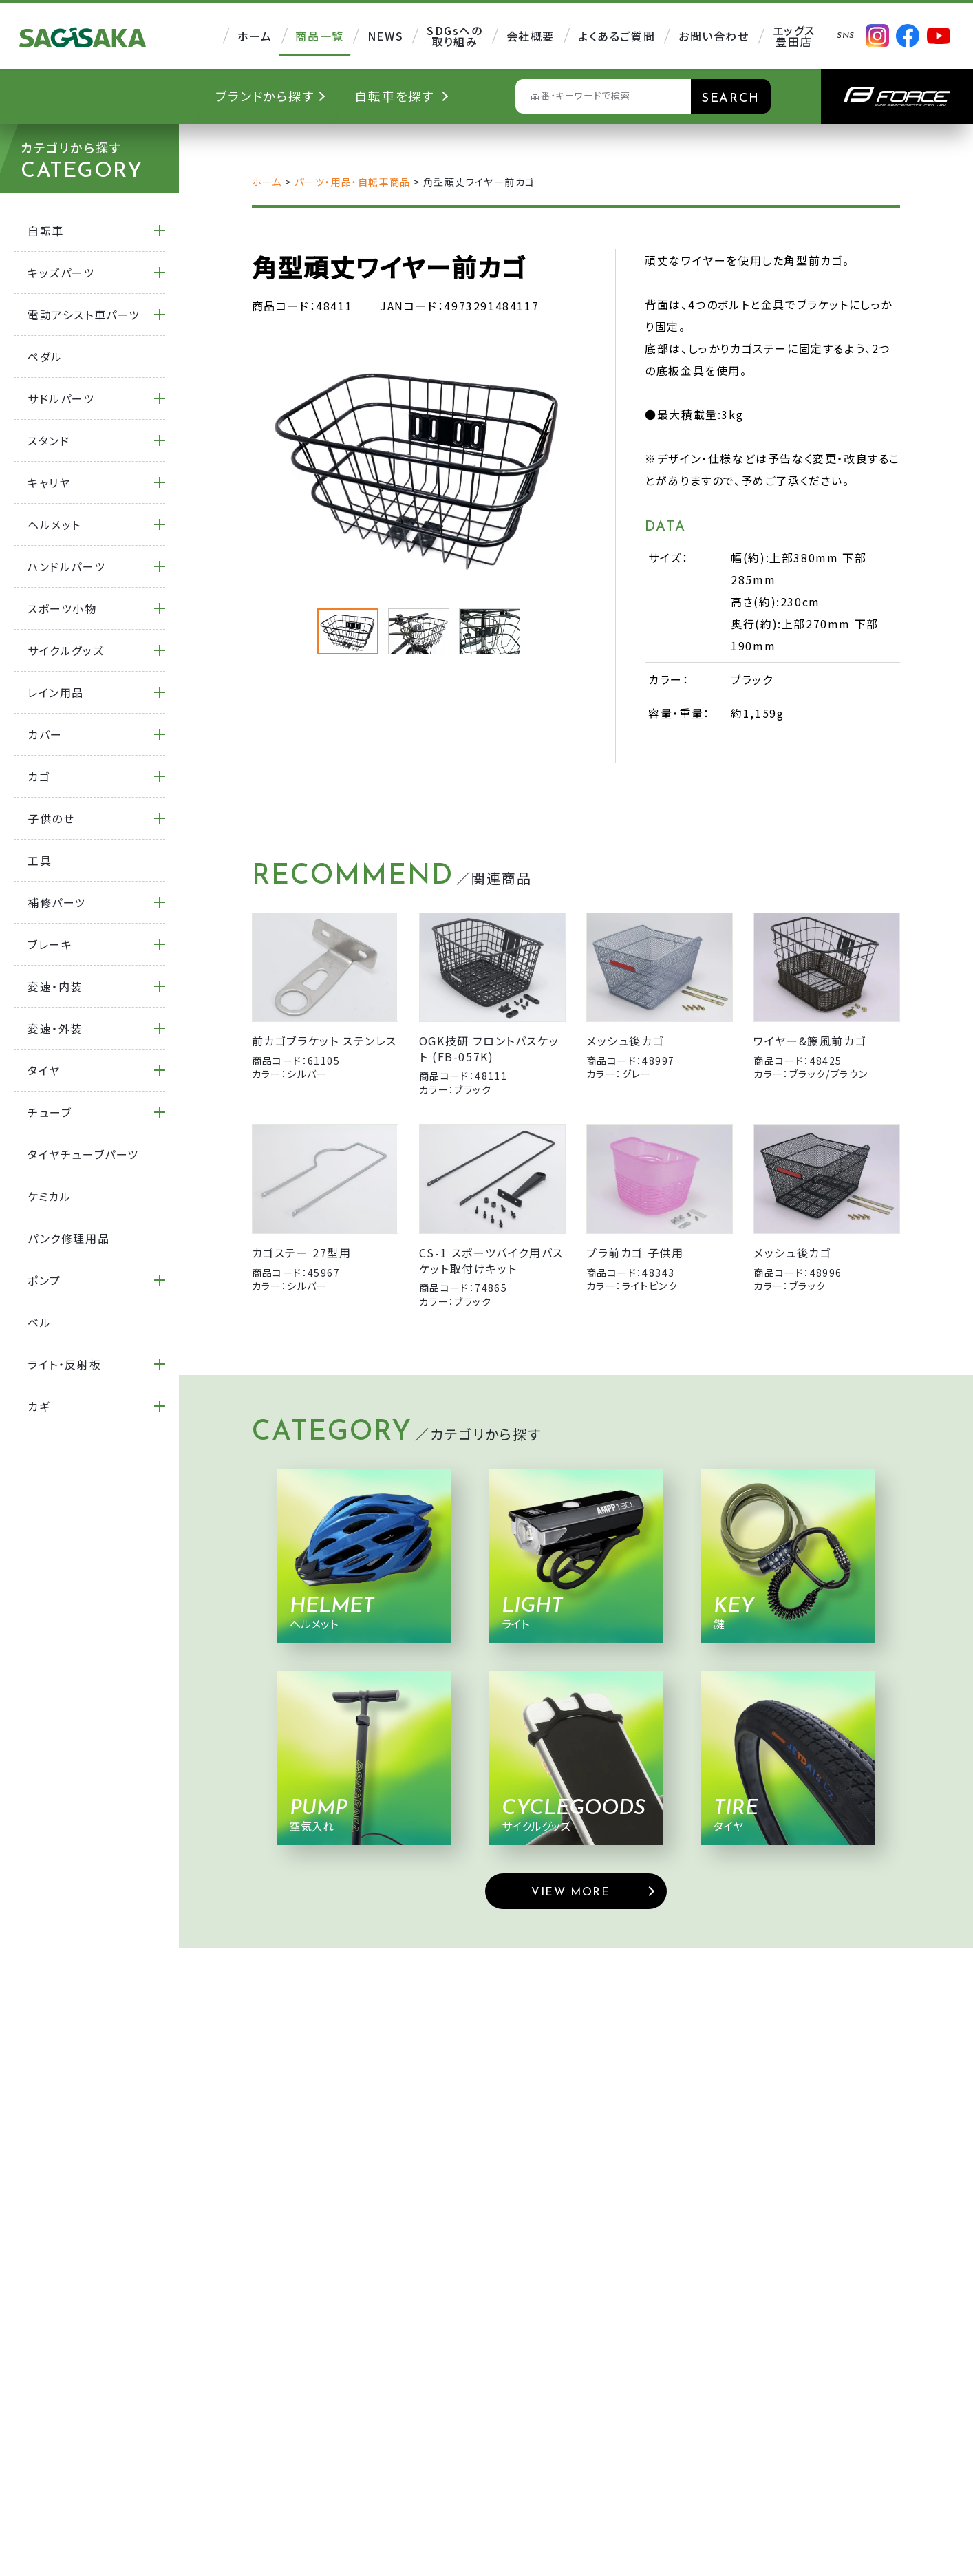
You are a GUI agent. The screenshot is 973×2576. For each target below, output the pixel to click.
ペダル (45, 356)
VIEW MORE (570, 1892)
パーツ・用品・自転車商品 (353, 182)
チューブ (50, 1112)
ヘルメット (54, 524)
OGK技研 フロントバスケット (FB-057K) (489, 1048)
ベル (39, 1322)
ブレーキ (50, 944)
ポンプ (44, 1280)
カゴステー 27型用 (302, 1252)
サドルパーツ (61, 398)
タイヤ (44, 1070)
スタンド (49, 440)
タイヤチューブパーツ (83, 1154)
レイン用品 (56, 692)
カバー (45, 734)
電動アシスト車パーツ (84, 314)
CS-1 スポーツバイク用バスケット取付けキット (491, 1260)
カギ (39, 1406)
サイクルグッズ (66, 650)
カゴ (39, 776)
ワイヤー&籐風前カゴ (809, 1040)
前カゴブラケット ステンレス (324, 1040)
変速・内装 (55, 986)
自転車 (46, 230)
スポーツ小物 (62, 608)
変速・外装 (55, 1028)
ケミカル (49, 1196)
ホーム (267, 182)
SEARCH (731, 98)
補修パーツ (57, 902)
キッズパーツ (61, 272)
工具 (40, 860)
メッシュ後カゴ (625, 1040)
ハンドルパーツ (66, 566)
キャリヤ (49, 482)
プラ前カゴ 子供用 (634, 1252)
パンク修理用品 (68, 1238)
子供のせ (51, 818)
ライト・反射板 (64, 1364)
